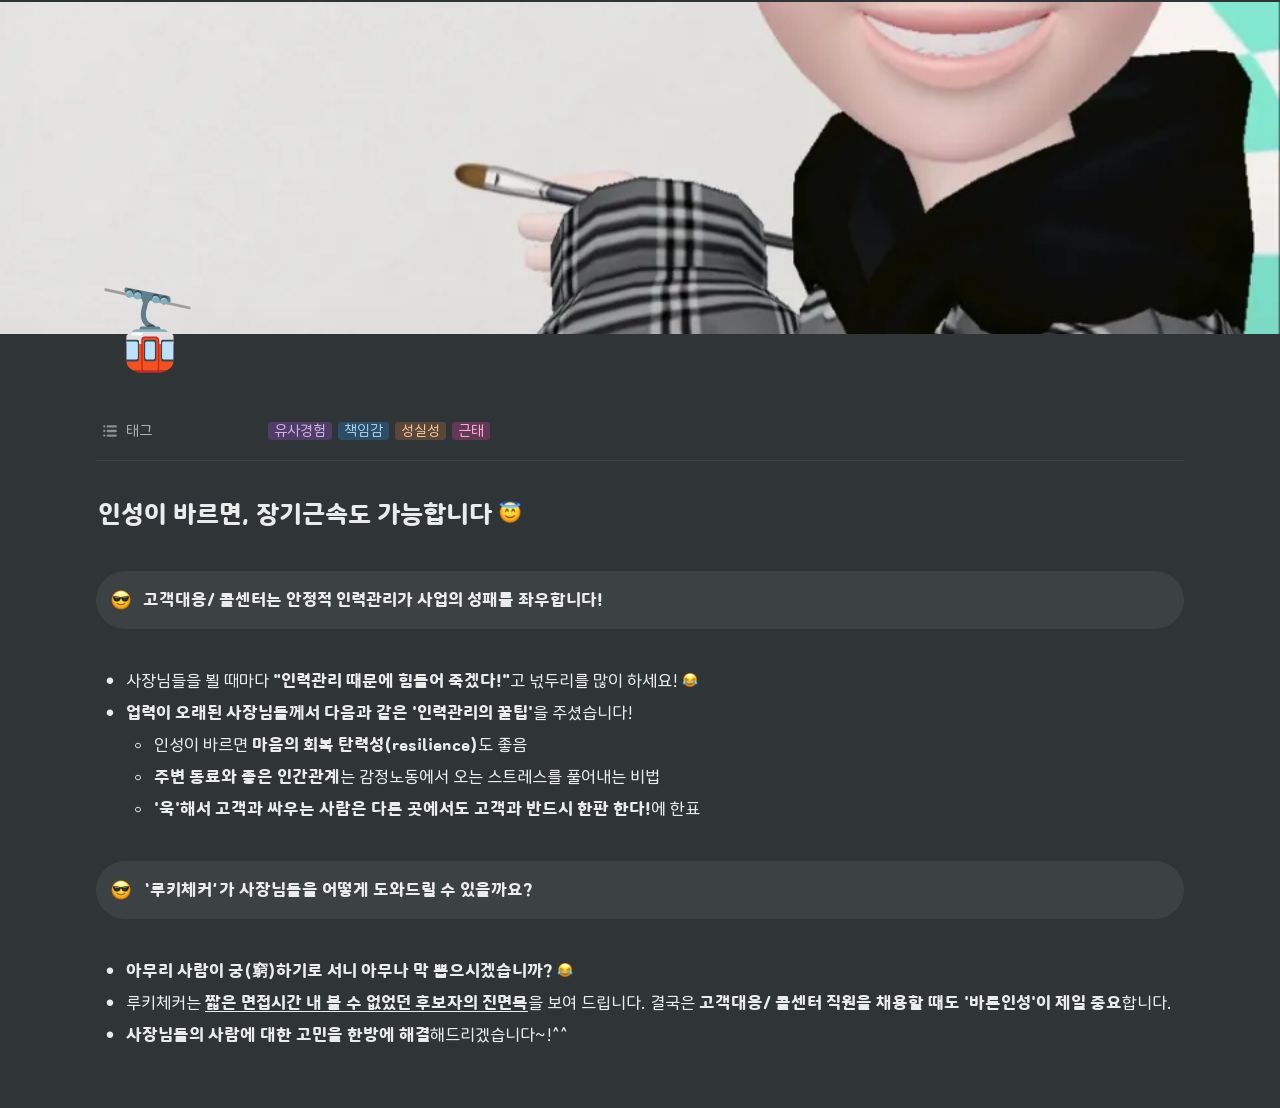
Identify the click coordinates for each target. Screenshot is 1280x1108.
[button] (300, 431)
